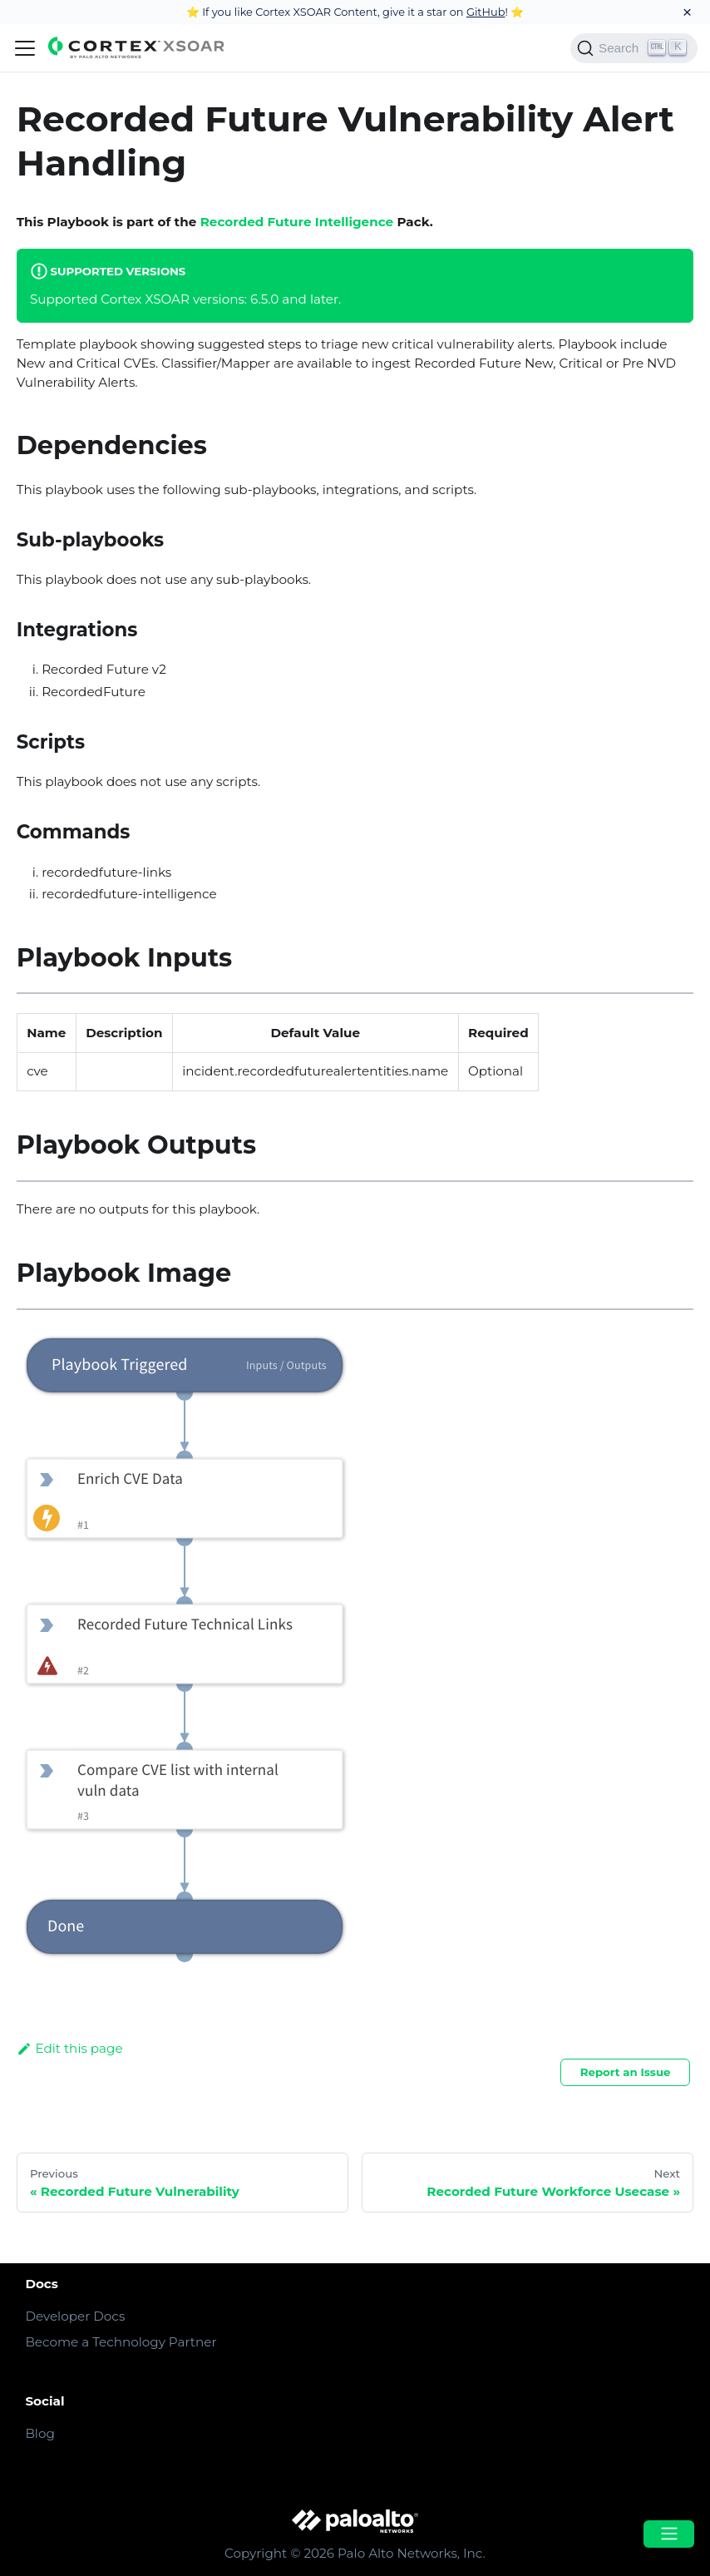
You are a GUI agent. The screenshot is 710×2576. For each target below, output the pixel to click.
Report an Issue (625, 2072)
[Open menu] (668, 2534)
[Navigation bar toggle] (24, 48)
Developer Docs (75, 2316)
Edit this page (70, 2048)
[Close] (687, 12)
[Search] (634, 48)
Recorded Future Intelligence (297, 222)
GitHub (485, 11)
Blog (39, 2433)
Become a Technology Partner (120, 2342)
